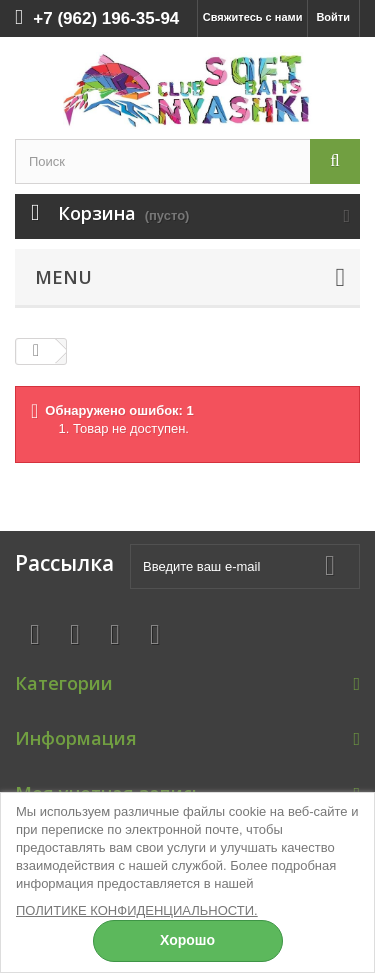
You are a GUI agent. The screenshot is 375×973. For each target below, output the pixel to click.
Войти (333, 17)
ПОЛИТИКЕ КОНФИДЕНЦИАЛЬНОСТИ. (137, 910)
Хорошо (187, 940)
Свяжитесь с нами (253, 17)
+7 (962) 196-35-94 (106, 18)
